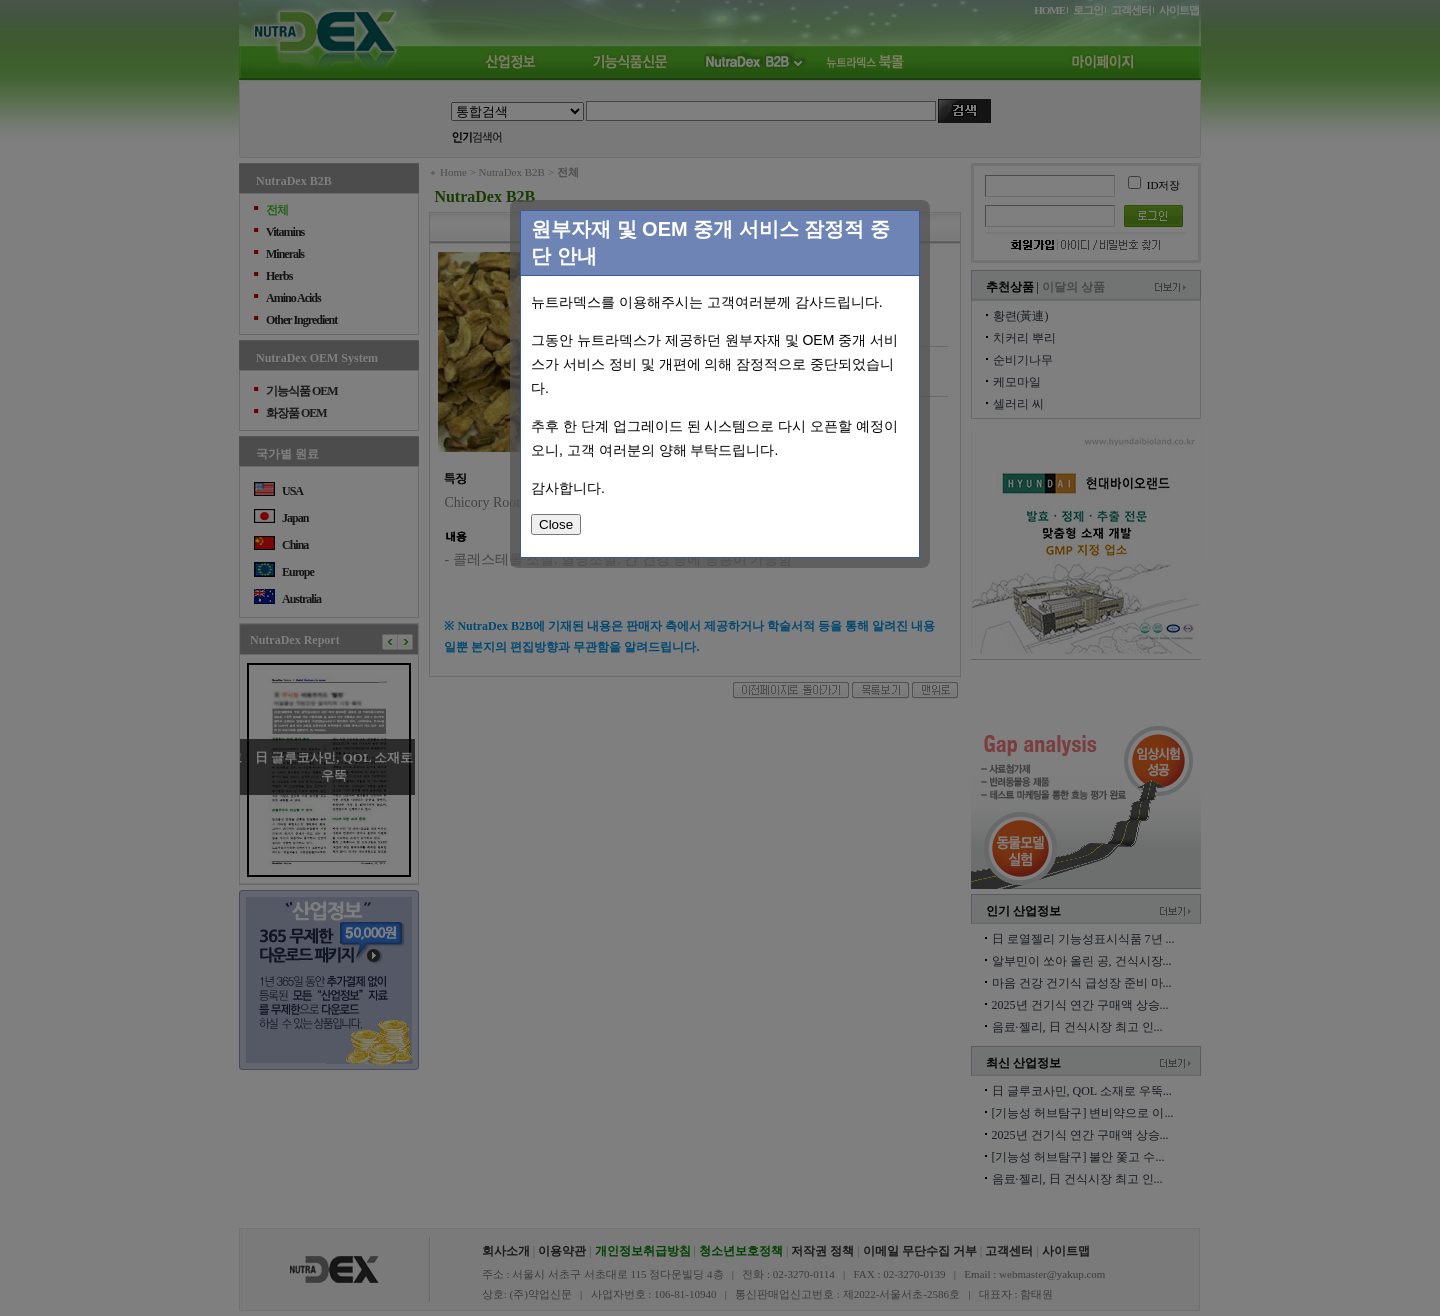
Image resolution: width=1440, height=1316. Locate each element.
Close (556, 524)
